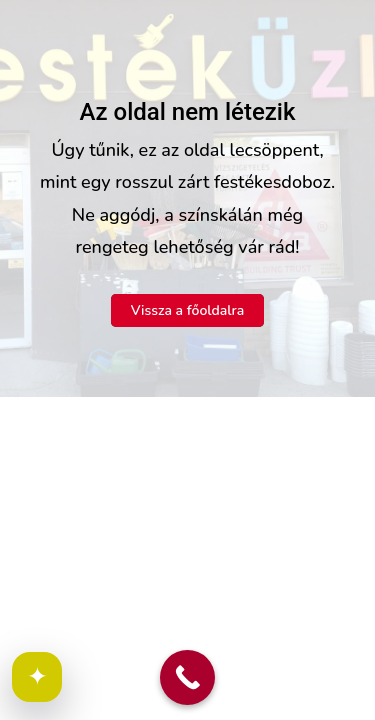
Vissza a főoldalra (188, 310)
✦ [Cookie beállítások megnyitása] (37, 677)
